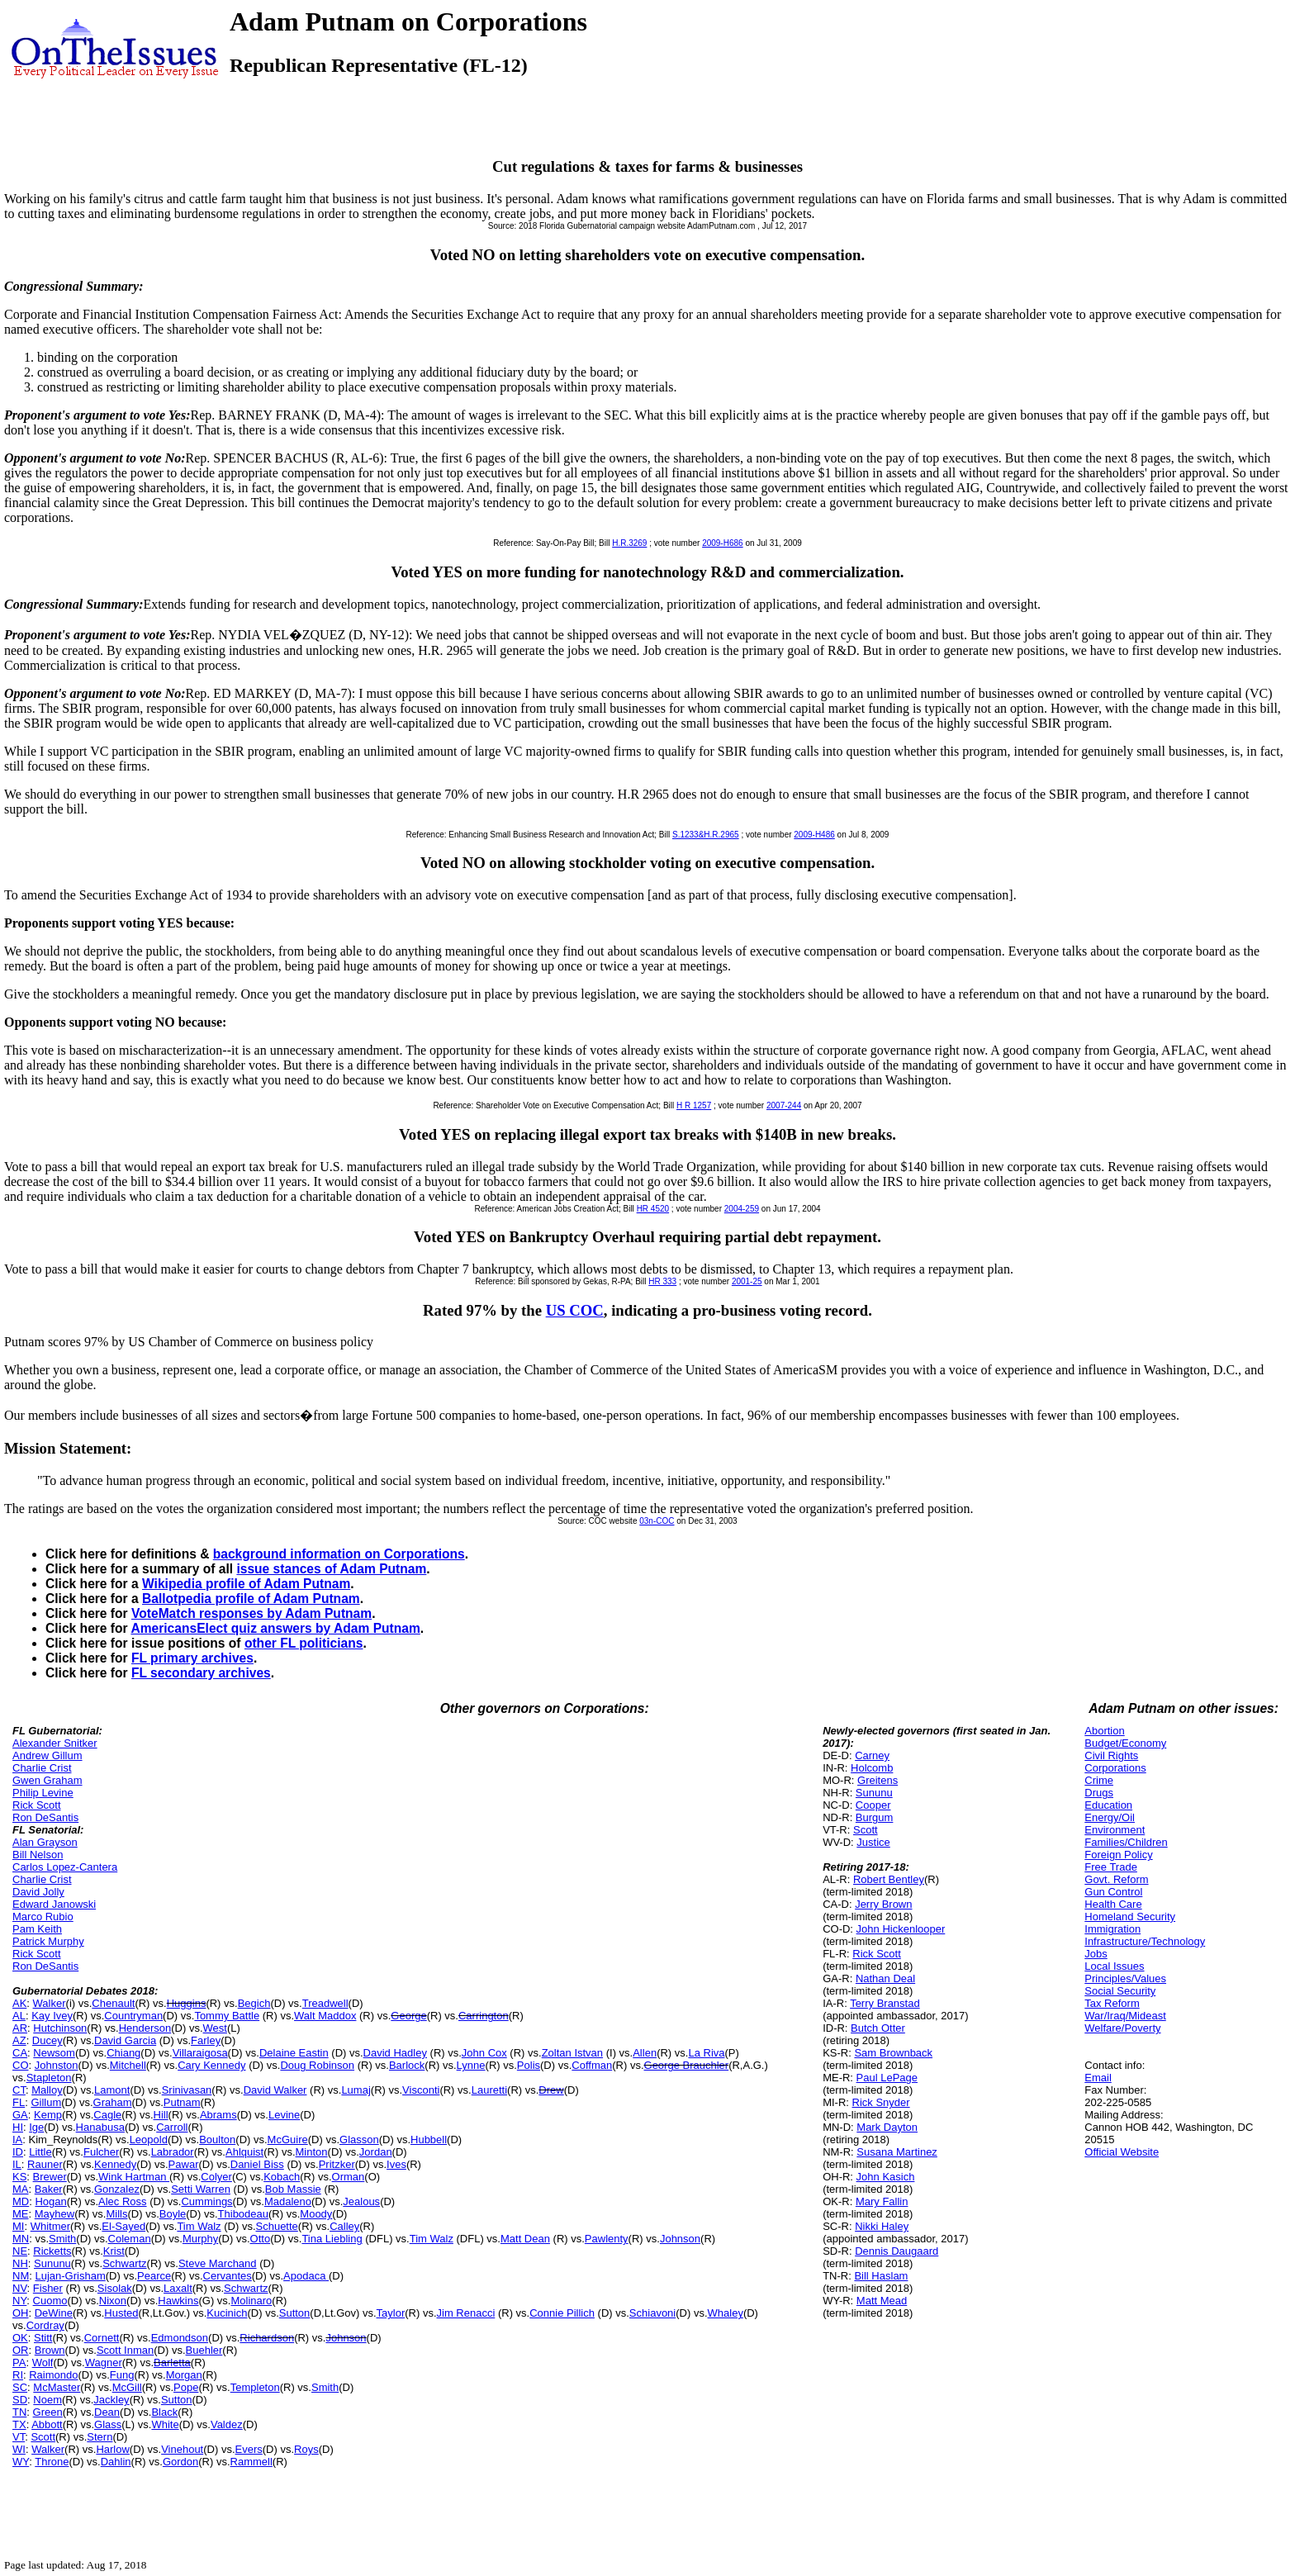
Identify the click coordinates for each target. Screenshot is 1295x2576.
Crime (1098, 1780)
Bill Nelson (37, 1854)
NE (19, 2251)
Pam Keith (37, 1929)
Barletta (172, 2362)
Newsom (54, 2053)
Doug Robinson (317, 2065)
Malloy (47, 2090)
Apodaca (306, 2276)
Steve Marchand (217, 2263)
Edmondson (179, 2338)
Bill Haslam (881, 2276)
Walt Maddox (325, 2015)
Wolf (43, 2362)
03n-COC (656, 1520)
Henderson (145, 2028)
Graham (112, 2102)
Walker (49, 2003)
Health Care (1112, 1904)
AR (19, 2028)
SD (19, 2399)
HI (17, 2127)
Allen (645, 2053)
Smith (62, 2238)
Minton (312, 2152)
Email (1098, 2077)
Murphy (200, 2238)
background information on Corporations (339, 1554)
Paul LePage (887, 2077)
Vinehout (182, 2449)
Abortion (1104, 1730)
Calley (344, 2226)
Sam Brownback (893, 2053)
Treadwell (325, 2003)
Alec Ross (122, 2201)
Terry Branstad (885, 2003)
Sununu (52, 2263)
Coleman (129, 2238)
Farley (206, 2040)
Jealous (361, 2201)
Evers (249, 2449)
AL (19, 2015)
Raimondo (53, 2375)
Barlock (407, 2065)
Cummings (206, 2201)
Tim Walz (199, 2226)
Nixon (112, 2300)
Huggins (186, 2003)
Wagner (103, 2362)
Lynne (471, 2065)
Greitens (877, 1780)
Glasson (359, 2139)
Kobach (281, 2176)
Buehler (204, 2350)
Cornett (102, 2338)
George (408, 2015)
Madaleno (287, 2201)
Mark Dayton (887, 2127)
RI (17, 2375)
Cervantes (227, 2276)
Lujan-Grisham (70, 2276)
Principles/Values (1125, 1978)
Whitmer (50, 2226)
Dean (107, 2412)
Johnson (680, 2238)
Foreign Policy (1118, 1854)
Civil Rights (1111, 1755)
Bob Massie (293, 2189)
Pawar (183, 2164)
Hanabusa (100, 2127)
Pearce (154, 2276)
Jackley (111, 2399)
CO (20, 2065)
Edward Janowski (54, 1904)
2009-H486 (814, 834)
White (164, 2424)
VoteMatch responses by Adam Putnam (251, 1613)
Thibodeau (243, 2214)
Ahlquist (244, 2152)
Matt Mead (881, 2300)
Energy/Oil (1109, 1817)
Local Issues (1114, 1966)
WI (19, 2449)
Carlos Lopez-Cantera (64, 1867)
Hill (161, 2115)
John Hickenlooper (901, 1929)
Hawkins (178, 2300)
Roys (306, 2449)
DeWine (54, 2313)
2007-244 (783, 1105)
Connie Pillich (562, 2313)
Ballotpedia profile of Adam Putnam (251, 1599)
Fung (122, 2375)
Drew (550, 2090)
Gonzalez (117, 2189)
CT (19, 2090)
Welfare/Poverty (1122, 2028)
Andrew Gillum (47, 1755)
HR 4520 (653, 1208)
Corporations (1115, 1768)
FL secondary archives (201, 1673)
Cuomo (50, 2300)
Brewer (50, 2176)
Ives (396, 2164)
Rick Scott (36, 1805)
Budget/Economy (1125, 1743)
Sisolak (114, 2288)
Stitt (43, 2338)
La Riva (706, 2053)
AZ (19, 2040)
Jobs (1095, 1953)
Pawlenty (607, 2238)
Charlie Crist (42, 1768)
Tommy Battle (226, 2015)
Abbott (47, 2424)
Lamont (112, 2090)
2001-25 (747, 1281)
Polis (528, 2065)
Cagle (107, 2115)
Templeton (255, 2387)
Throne (52, 2461)
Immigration (1112, 1929)
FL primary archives (192, 1658)
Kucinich (226, 2313)
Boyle (173, 2214)
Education (1108, 1805)
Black (164, 2412)
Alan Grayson (45, 1842)
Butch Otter (878, 2028)
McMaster (56, 2387)
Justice (872, 1842)
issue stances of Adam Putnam (331, 1569)
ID (17, 2152)
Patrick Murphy (48, 1941)
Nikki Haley (881, 2226)
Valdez (227, 2424)
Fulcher (101, 2152)
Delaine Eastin (294, 2053)
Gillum (46, 2102)
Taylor (391, 2313)
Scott (43, 2437)
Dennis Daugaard (896, 2251)
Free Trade (1110, 1867)
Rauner (45, 2164)
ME (20, 2214)
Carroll (171, 2127)
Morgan (184, 2375)
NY (19, 2300)
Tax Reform (1111, 2003)
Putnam (182, 2102)
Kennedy (115, 2164)
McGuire (288, 2139)
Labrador (172, 2152)
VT (18, 2437)
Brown (50, 2350)
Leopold (149, 2139)
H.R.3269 (629, 543)
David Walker (275, 2090)
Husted (121, 2313)
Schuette (277, 2226)
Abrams (218, 2115)
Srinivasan (187, 2090)
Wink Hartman (133, 2176)
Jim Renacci (466, 2313)
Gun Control (1113, 1892)
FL (18, 2102)
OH (20, 2313)
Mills (116, 2214)
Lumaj (355, 2090)
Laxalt (178, 2288)
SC (19, 2387)
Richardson (267, 2338)
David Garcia (125, 2040)
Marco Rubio (43, 1916)
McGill (127, 2387)
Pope (185, 2387)
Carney (872, 1755)
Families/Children (1125, 1842)
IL (16, 2164)
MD (20, 2201)
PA (19, 2362)
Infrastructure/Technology (1144, 1941)
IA (17, 2139)
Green (48, 2412)
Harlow (112, 2449)
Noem (47, 2399)
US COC (575, 1310)
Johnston (56, 2065)
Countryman (133, 2015)
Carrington (483, 2015)
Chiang (123, 2053)
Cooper (873, 1805)
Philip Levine (43, 1792)
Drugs (1098, 1792)
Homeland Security (1129, 1916)
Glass (107, 2424)
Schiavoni (652, 2313)
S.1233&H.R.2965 (705, 834)
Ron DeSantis (45, 1817)
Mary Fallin (882, 2201)
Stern (99, 2437)
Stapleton (49, 2077)
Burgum (875, 1817)
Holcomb (872, 1768)
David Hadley (395, 2053)
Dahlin (116, 2461)
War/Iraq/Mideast (1125, 2015)
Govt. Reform (1116, 1879)
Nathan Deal (885, 1978)
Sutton (295, 2313)
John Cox (484, 2053)
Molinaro (251, 2300)
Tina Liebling (331, 2238)
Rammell (251, 2461)
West (215, 2028)
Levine (284, 2115)
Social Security (1119, 1991)
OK (20, 2338)
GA (20, 2115)
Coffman (592, 2065)
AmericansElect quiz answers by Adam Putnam (275, 1628)
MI (18, 2226)
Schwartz (124, 2263)
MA (20, 2189)
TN (19, 2412)
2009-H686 (722, 543)
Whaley (725, 2313)
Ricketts (52, 2251)
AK (19, 2003)
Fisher (48, 2288)
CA (19, 2053)
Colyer (216, 2176)
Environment (1114, 1830)
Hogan (50, 2201)
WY (20, 2461)
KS (19, 2176)
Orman (348, 2176)
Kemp (48, 2115)
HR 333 (662, 1281)
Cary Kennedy (211, 2065)
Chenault (113, 2003)
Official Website (1121, 2152)
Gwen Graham (47, 1780)
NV (19, 2288)
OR (20, 2350)
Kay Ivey (52, 2015)
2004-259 (741, 1208)
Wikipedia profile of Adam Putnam (246, 1584)
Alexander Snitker (54, 1743)
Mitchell (128, 2065)
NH (20, 2263)
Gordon (180, 2461)
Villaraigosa (200, 2053)
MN (20, 2238)
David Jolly (38, 1892)
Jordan (375, 2152)
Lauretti (489, 2090)
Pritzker (337, 2164)
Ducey (47, 2040)
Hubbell (428, 2139)
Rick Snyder (881, 2102)
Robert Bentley (888, 1879)
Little (40, 2152)
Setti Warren (200, 2189)
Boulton (217, 2139)
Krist (114, 2251)
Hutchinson (60, 2028)
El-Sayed (123, 2226)
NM (20, 2276)
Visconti (420, 2090)
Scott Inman (125, 2350)
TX (19, 2424)
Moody (316, 2214)
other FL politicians (303, 1643)
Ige (36, 2127)
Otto (260, 2238)
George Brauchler (686, 2065)
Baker (49, 2189)
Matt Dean (525, 2238)
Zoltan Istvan (572, 2053)
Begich (254, 2003)
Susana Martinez (896, 2152)
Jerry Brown (883, 1904)
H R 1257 (693, 1105)
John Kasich (885, 2176)
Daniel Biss (257, 2164)
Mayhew (54, 2214)
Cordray (45, 2325)
